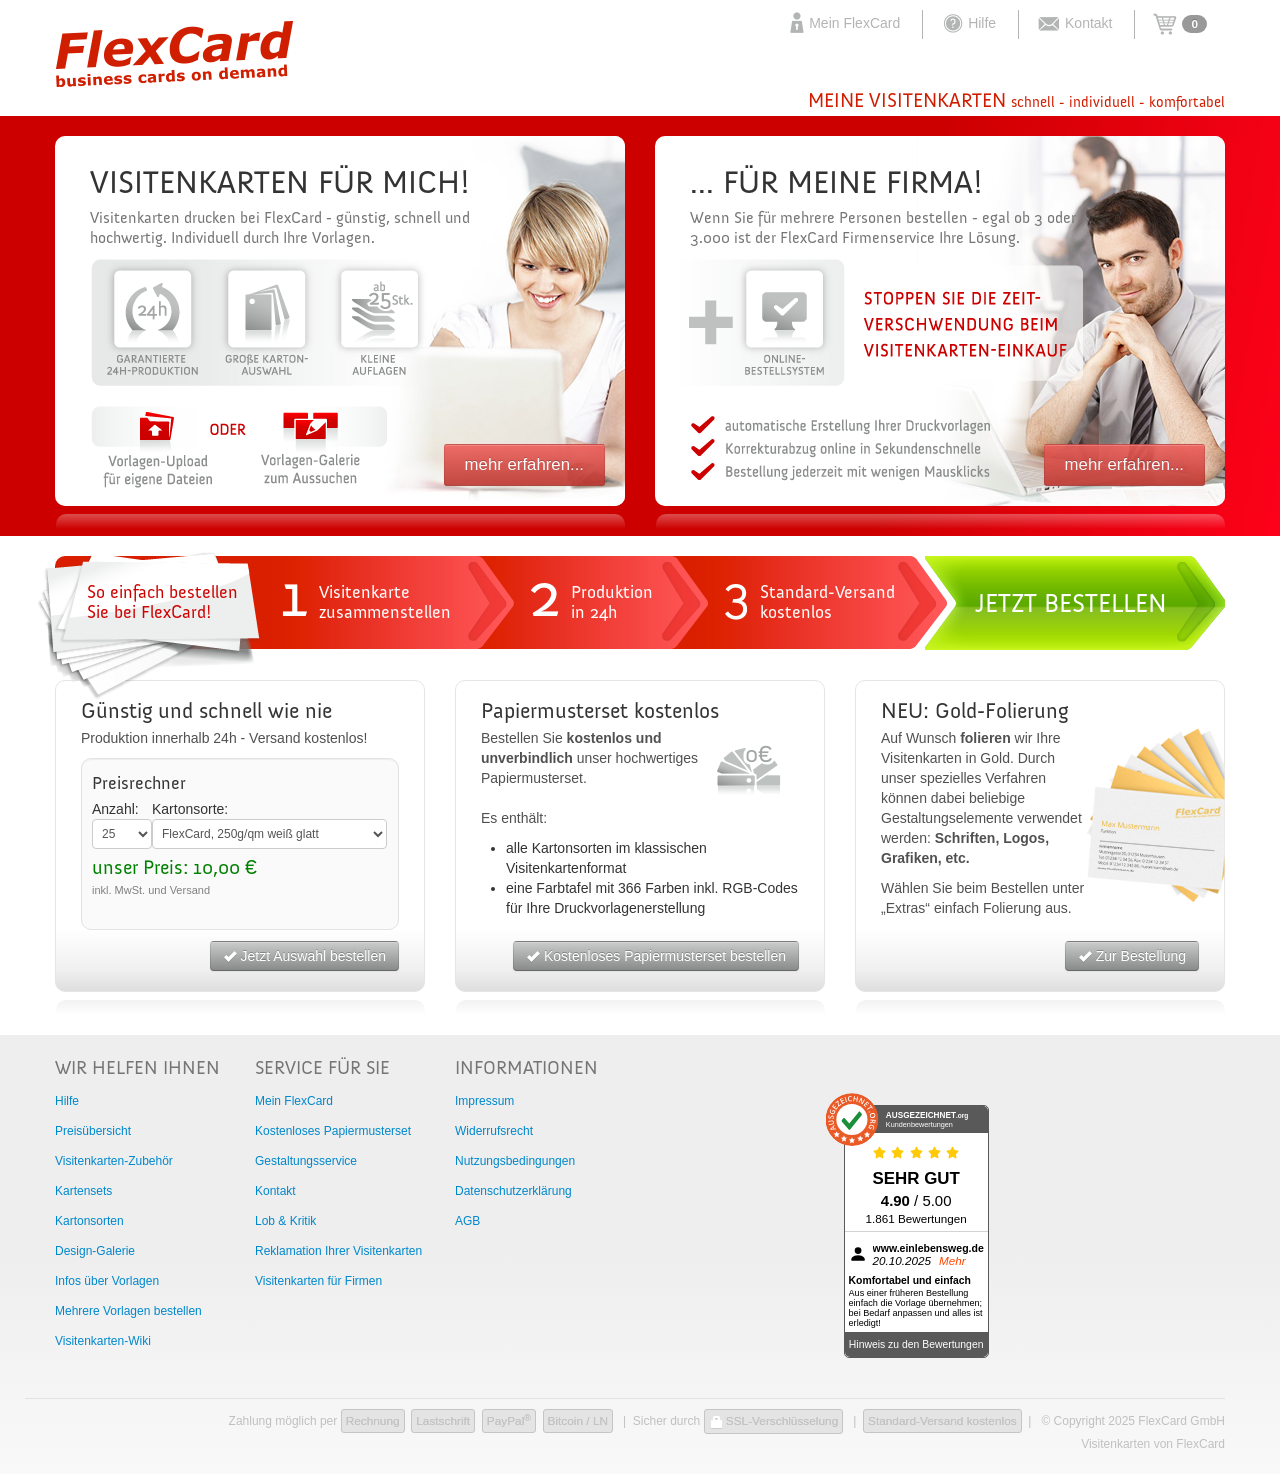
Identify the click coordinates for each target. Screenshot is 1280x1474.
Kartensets (83, 1191)
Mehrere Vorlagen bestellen (128, 1311)
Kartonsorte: (190, 809)
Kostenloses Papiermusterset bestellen (656, 956)
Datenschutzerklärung (513, 1191)
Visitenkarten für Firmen (318, 1281)
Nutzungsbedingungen (515, 1161)
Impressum (484, 1101)
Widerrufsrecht (494, 1131)
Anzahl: (115, 809)
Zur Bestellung (1132, 956)
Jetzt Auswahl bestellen (304, 956)
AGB (467, 1221)
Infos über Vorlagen (107, 1281)
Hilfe (968, 23)
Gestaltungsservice (306, 1161)
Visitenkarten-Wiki (103, 1341)
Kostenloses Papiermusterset (333, 1131)
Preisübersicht (93, 1131)
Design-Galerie (95, 1251)
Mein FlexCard (842, 23)
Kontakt (1074, 23)
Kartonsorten (89, 1221)
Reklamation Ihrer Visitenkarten (338, 1251)
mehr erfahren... (524, 464)
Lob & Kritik (285, 1221)
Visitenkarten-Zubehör (114, 1161)
